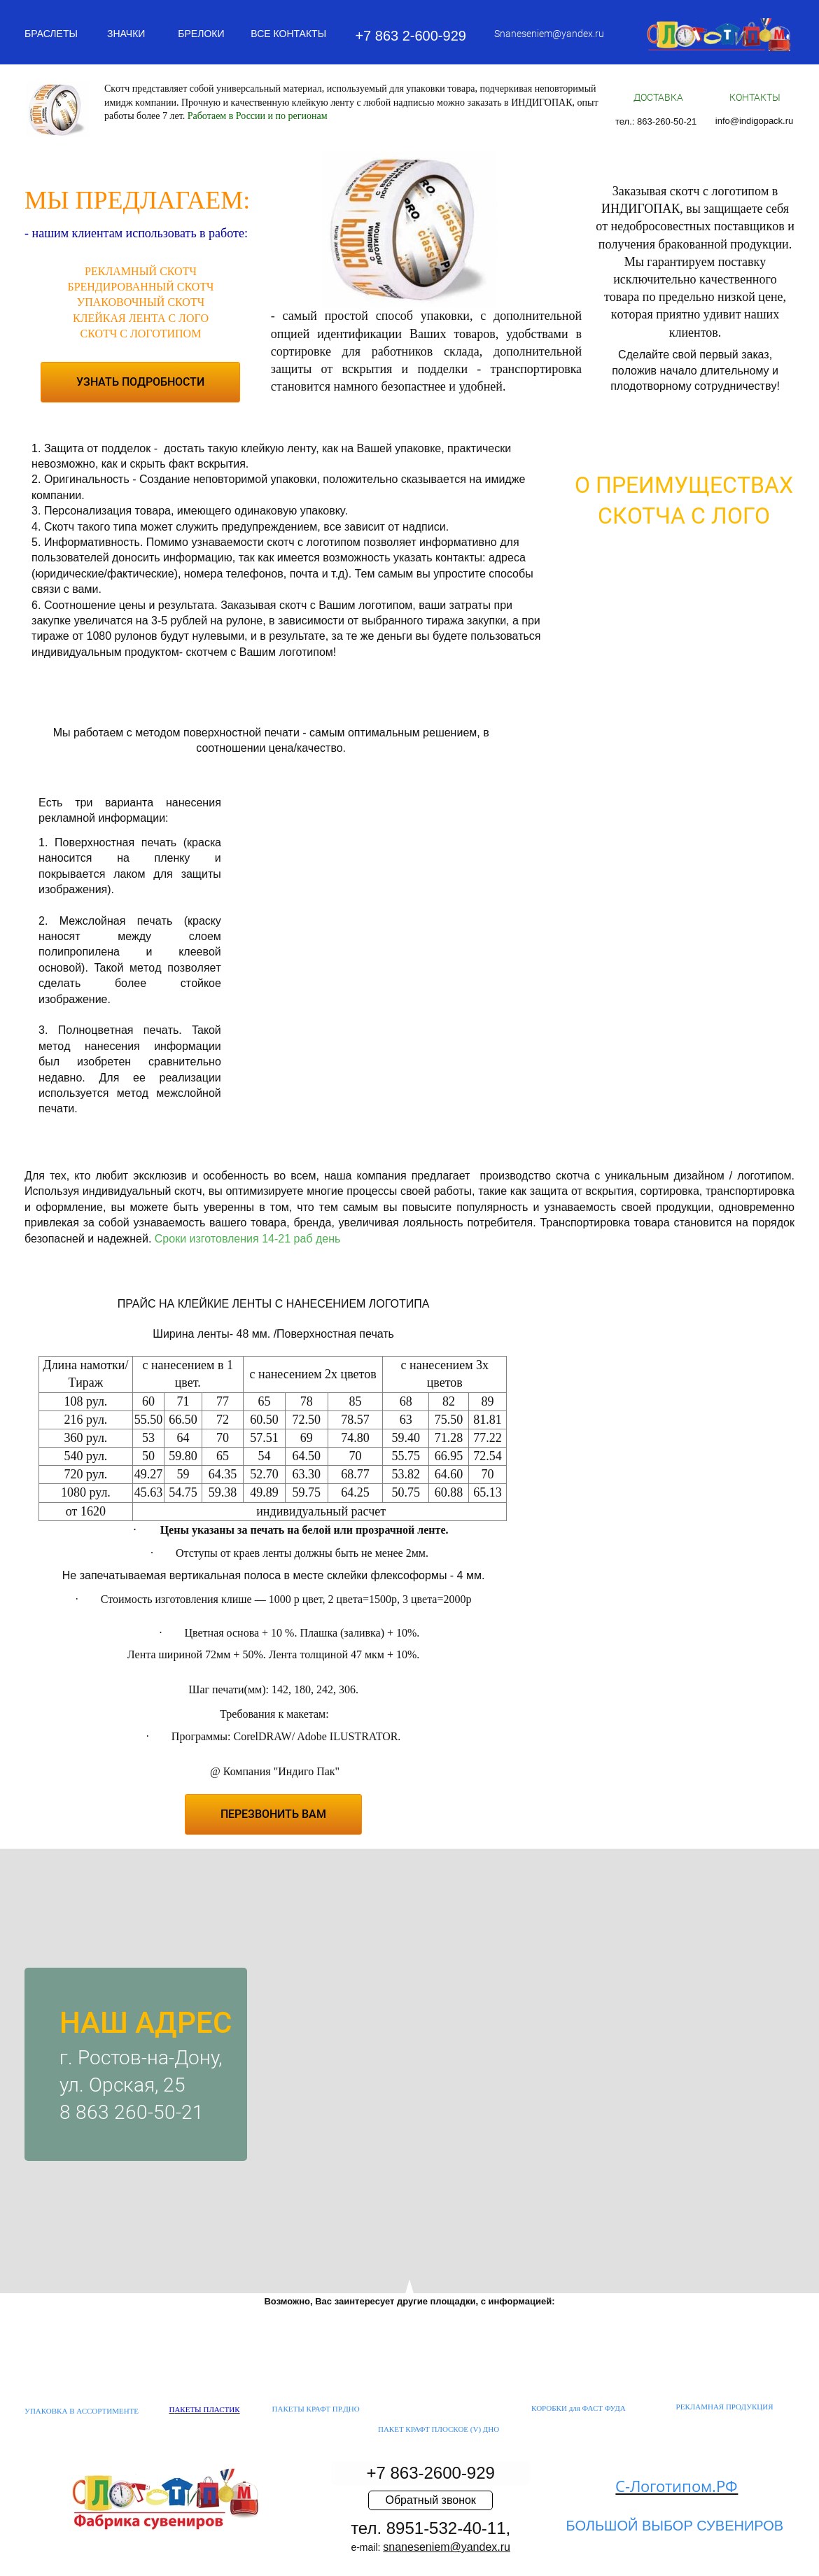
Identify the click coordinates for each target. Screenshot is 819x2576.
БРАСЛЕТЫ (51, 33)
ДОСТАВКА (658, 97)
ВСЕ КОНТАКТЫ (288, 33)
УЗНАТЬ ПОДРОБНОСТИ (140, 381)
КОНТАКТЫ (754, 97)
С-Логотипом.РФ (676, 2485)
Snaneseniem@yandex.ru (549, 33)
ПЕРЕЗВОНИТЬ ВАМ (273, 1814)
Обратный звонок (430, 2500)
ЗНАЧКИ (126, 33)
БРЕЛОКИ (201, 33)
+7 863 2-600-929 (410, 35)
